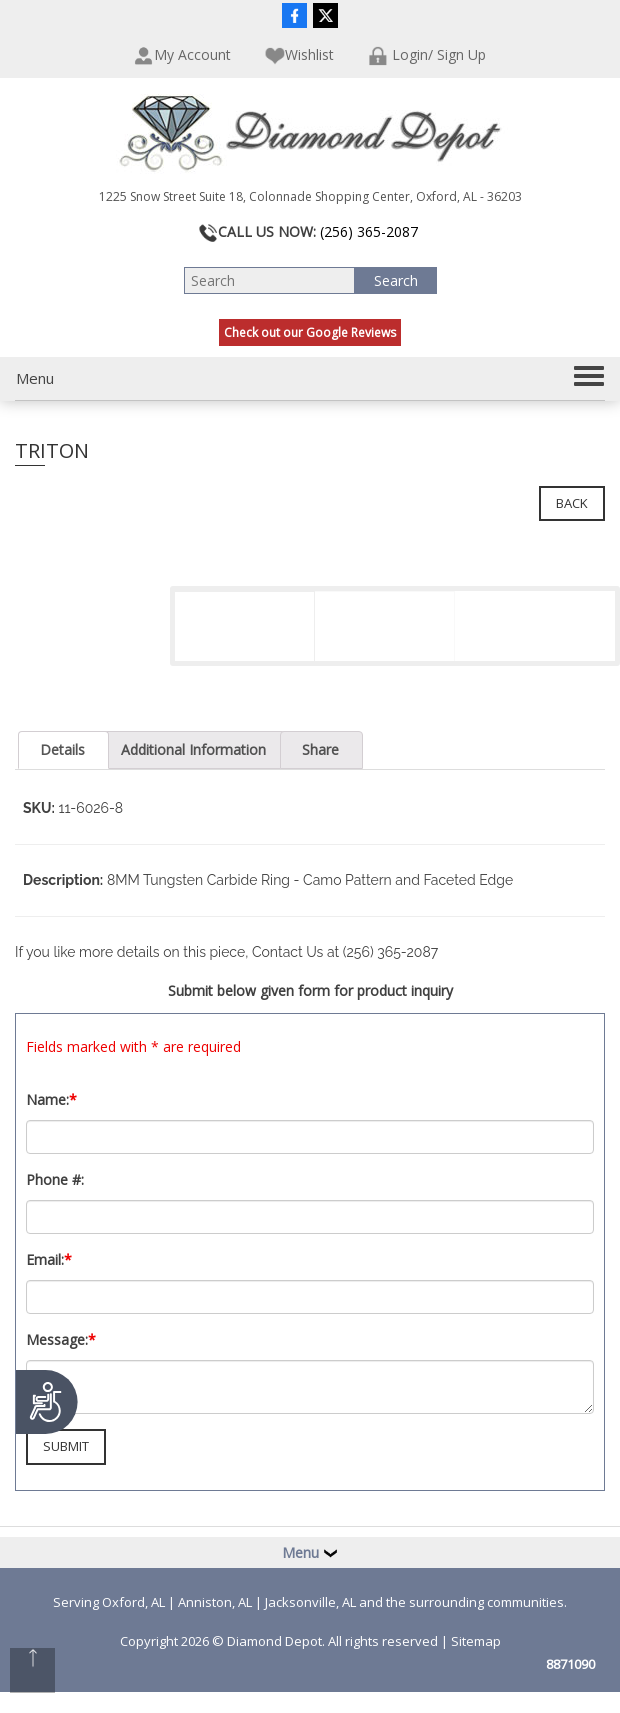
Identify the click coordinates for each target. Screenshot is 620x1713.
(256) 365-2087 (369, 231)
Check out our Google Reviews (310, 332)
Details (62, 749)
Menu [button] (310, 1552)
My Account (182, 55)
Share (320, 749)
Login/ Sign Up (427, 55)
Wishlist (299, 55)
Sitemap (476, 1641)
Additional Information (193, 749)
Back (572, 503)
